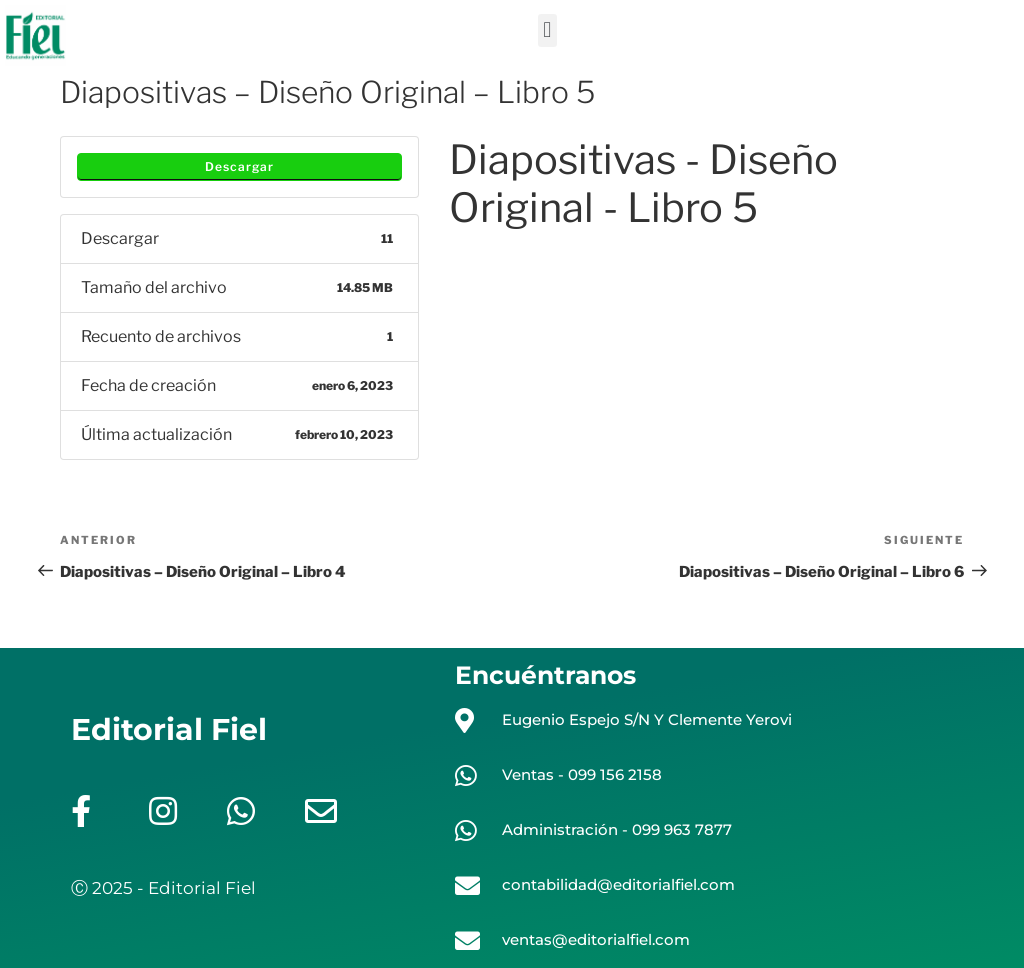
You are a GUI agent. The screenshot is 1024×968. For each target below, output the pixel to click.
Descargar (239, 166)
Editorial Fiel (169, 729)
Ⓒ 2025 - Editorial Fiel (163, 888)
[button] (547, 30)
